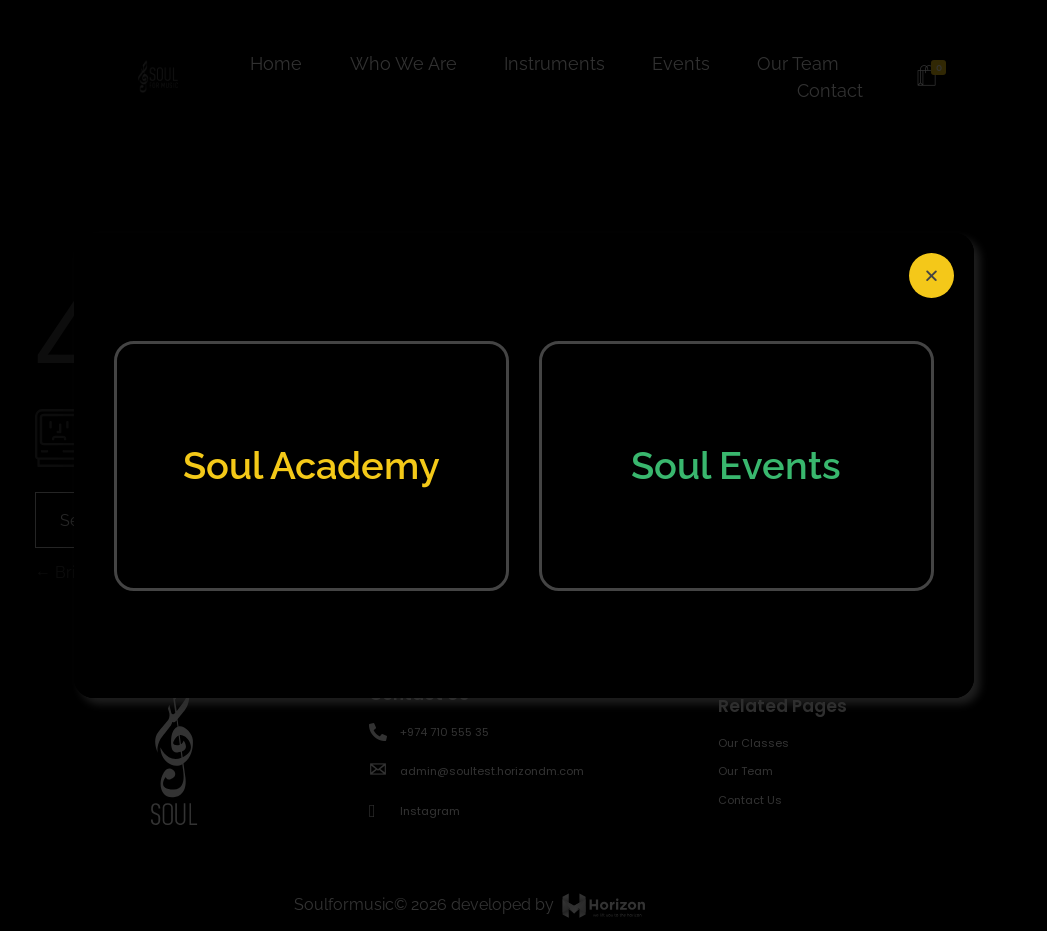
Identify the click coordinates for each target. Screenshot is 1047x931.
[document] (523, 465)
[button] (931, 275)
